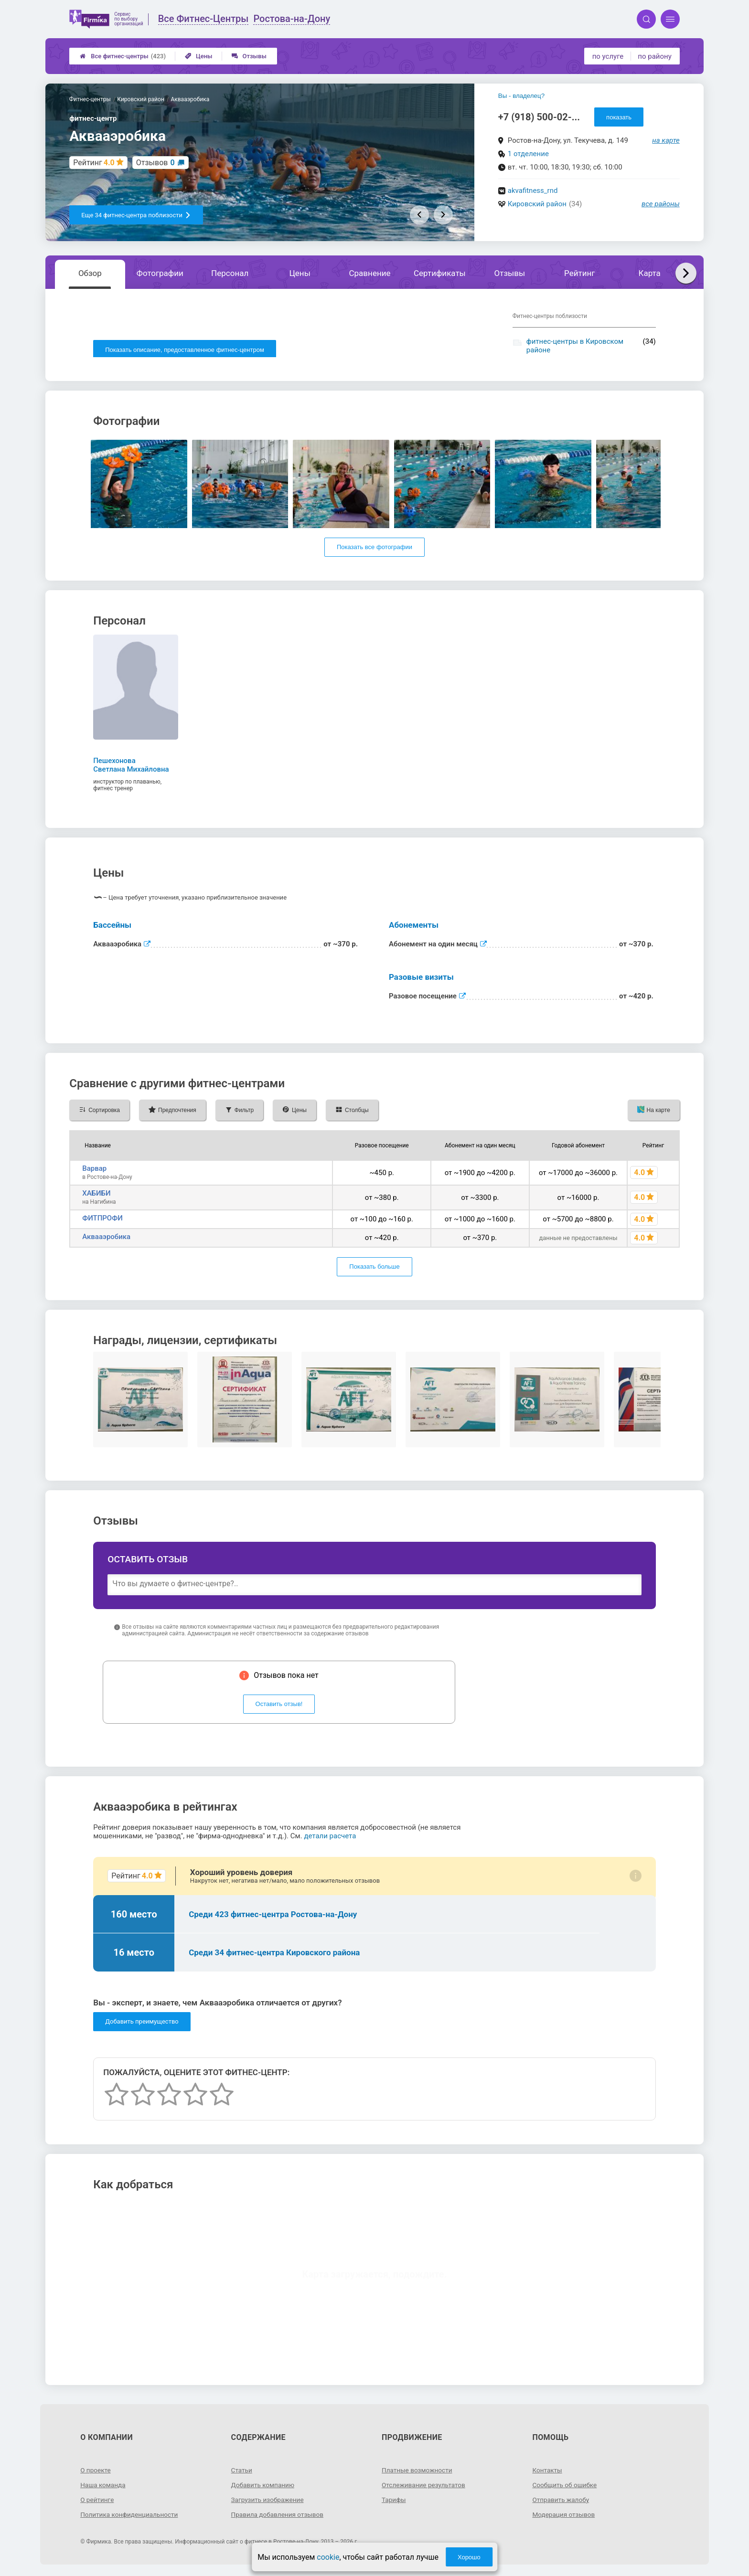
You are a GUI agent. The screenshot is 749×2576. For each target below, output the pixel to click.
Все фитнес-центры (123, 56)
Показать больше (374, 1268)
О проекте (96, 2472)
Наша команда (103, 2487)
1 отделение (528, 153)
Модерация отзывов (564, 2516)
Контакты (547, 2472)
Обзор (90, 273)
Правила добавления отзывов (279, 2516)
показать (618, 117)
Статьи (242, 2472)
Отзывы (249, 56)
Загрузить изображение (268, 2501)
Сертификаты (440, 273)
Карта (649, 273)
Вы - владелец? (521, 95)
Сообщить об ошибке (565, 2487)
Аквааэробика (106, 1238)
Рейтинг (579, 273)
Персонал (229, 273)
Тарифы (394, 2501)
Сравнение (370, 273)
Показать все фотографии (374, 549)
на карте (666, 140)
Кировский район (537, 204)
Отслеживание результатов (425, 2487)
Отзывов (155, 162)
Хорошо (469, 2557)
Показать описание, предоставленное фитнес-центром (184, 349)
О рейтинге (97, 2501)
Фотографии (160, 273)
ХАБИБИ (96, 1195)
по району (654, 56)
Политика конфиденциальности (130, 2516)
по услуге (608, 56)
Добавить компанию (264, 2487)
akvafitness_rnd (533, 190)
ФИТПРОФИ (102, 1220)
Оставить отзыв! (279, 1706)
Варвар (94, 1170)
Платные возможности (418, 2472)
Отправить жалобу (561, 2501)
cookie (328, 2557)
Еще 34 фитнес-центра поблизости (136, 215)
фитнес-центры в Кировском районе (574, 345)
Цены (199, 56)
